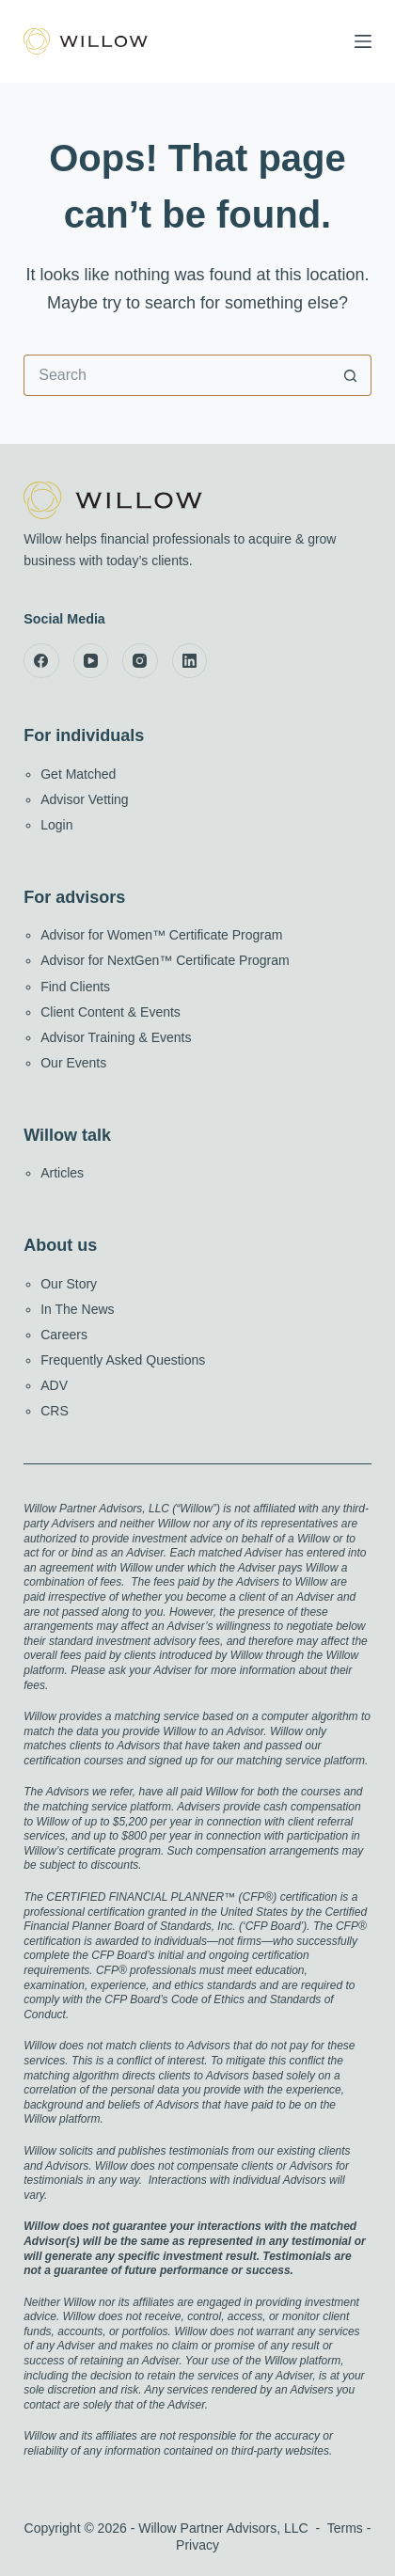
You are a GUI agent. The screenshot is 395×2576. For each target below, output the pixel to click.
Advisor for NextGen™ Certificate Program (165, 960)
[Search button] (350, 375)
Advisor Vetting (84, 799)
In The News (77, 1309)
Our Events (73, 1062)
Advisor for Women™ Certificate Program (161, 934)
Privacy (197, 2544)
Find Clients (75, 986)
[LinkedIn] (190, 661)
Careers (63, 1334)
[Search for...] (177, 375)
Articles (62, 1172)
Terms (345, 2528)
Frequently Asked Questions (122, 1359)
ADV (54, 1385)
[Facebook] (41, 661)
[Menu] (363, 41)
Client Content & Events (110, 1011)
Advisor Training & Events (115, 1037)
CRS (54, 1410)
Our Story (68, 1283)
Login (56, 824)
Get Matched (78, 774)
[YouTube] (91, 661)
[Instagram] (140, 661)
